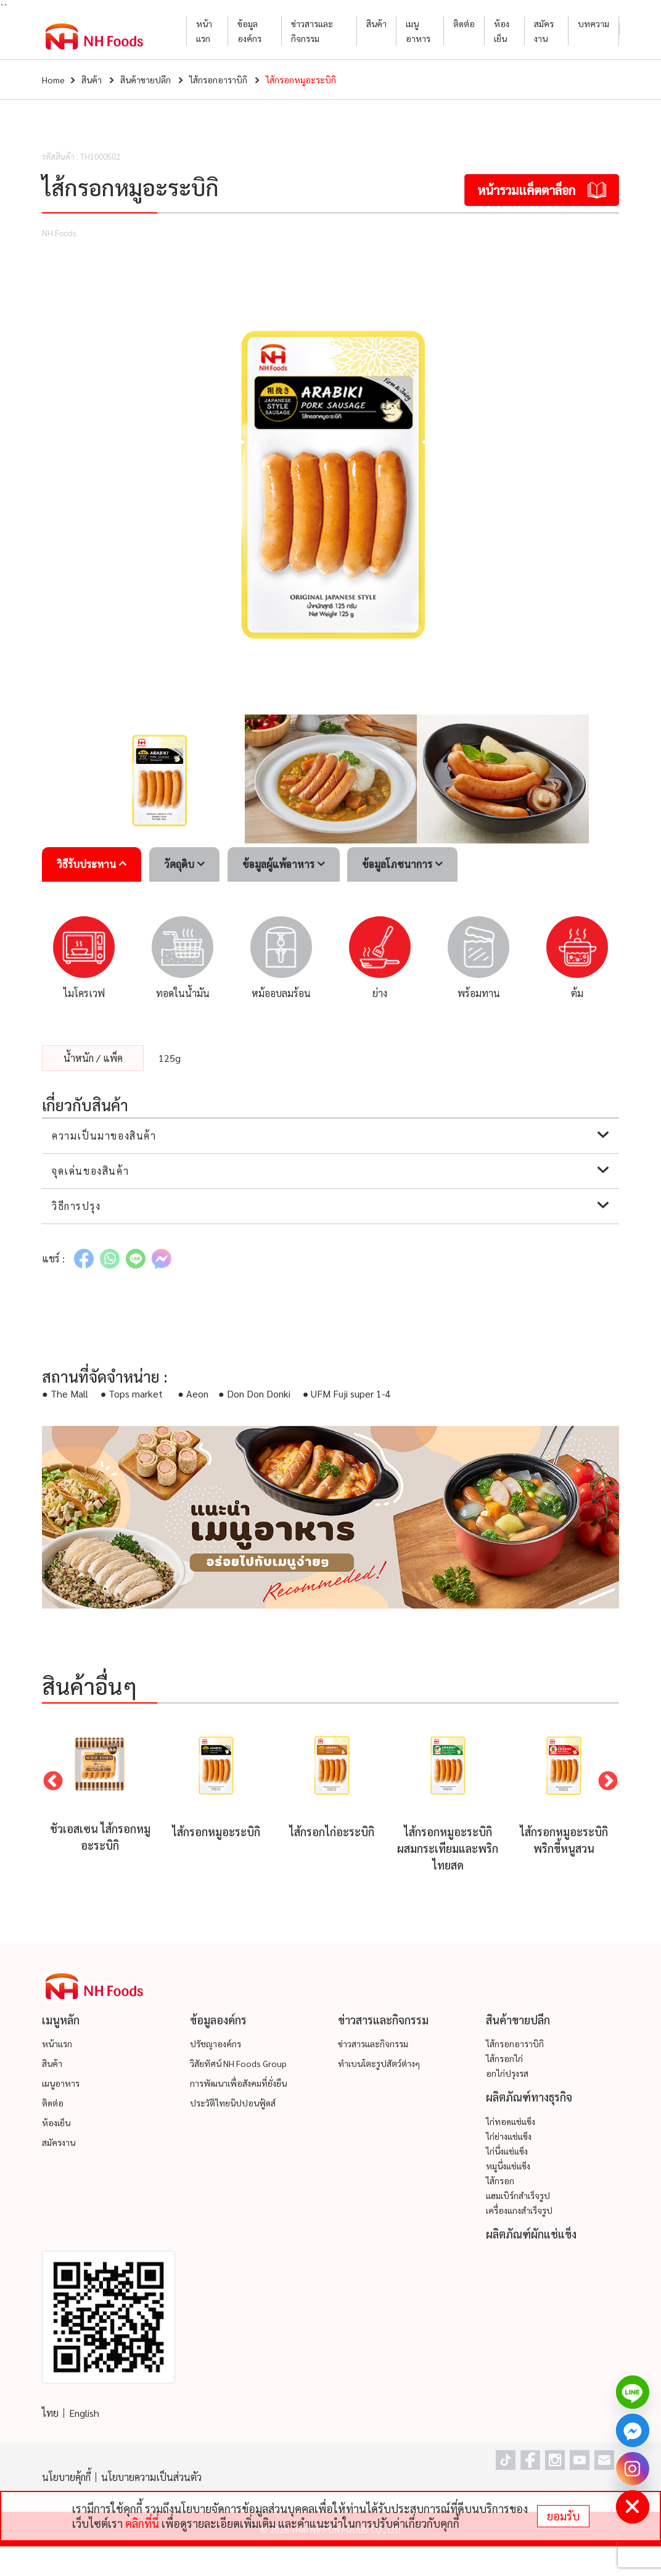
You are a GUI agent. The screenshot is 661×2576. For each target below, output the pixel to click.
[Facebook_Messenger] (632, 2430)
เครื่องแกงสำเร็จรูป (519, 2210)
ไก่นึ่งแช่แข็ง (507, 2150)
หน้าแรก (204, 31)
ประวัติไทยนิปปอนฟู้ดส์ (233, 2102)
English (84, 2412)
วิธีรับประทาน (91, 864)
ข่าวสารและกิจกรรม (312, 31)
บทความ (593, 23)
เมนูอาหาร (418, 31)
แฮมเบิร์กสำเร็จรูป (518, 2195)
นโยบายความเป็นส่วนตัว (151, 2476)
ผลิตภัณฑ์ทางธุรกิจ (529, 2097)
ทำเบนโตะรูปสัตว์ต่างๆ (379, 2063)
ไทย (50, 2412)
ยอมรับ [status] (563, 2516)
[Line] (632, 2392)
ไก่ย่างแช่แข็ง (509, 2136)
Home (53, 79)
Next (608, 1782)
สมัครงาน (544, 31)
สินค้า (376, 23)
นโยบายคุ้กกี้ (66, 2476)
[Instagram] (632, 2468)
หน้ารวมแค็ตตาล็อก (541, 190)
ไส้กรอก (500, 2180)
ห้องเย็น (501, 31)
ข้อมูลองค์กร (249, 31)
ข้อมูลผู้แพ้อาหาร (283, 864)
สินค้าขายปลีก (145, 79)
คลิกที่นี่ (142, 2523)
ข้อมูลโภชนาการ (402, 864)
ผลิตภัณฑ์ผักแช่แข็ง (531, 2234)
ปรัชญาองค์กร (215, 2043)
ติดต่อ (464, 23)
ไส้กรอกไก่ (504, 2058)
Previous (53, 1782)
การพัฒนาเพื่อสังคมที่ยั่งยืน (238, 2083)
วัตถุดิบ (184, 864)
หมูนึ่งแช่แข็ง (508, 2165)
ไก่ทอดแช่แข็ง (510, 2121)
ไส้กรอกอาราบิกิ (218, 79)
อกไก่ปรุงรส (507, 2073)
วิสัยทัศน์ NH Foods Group (238, 2063)
